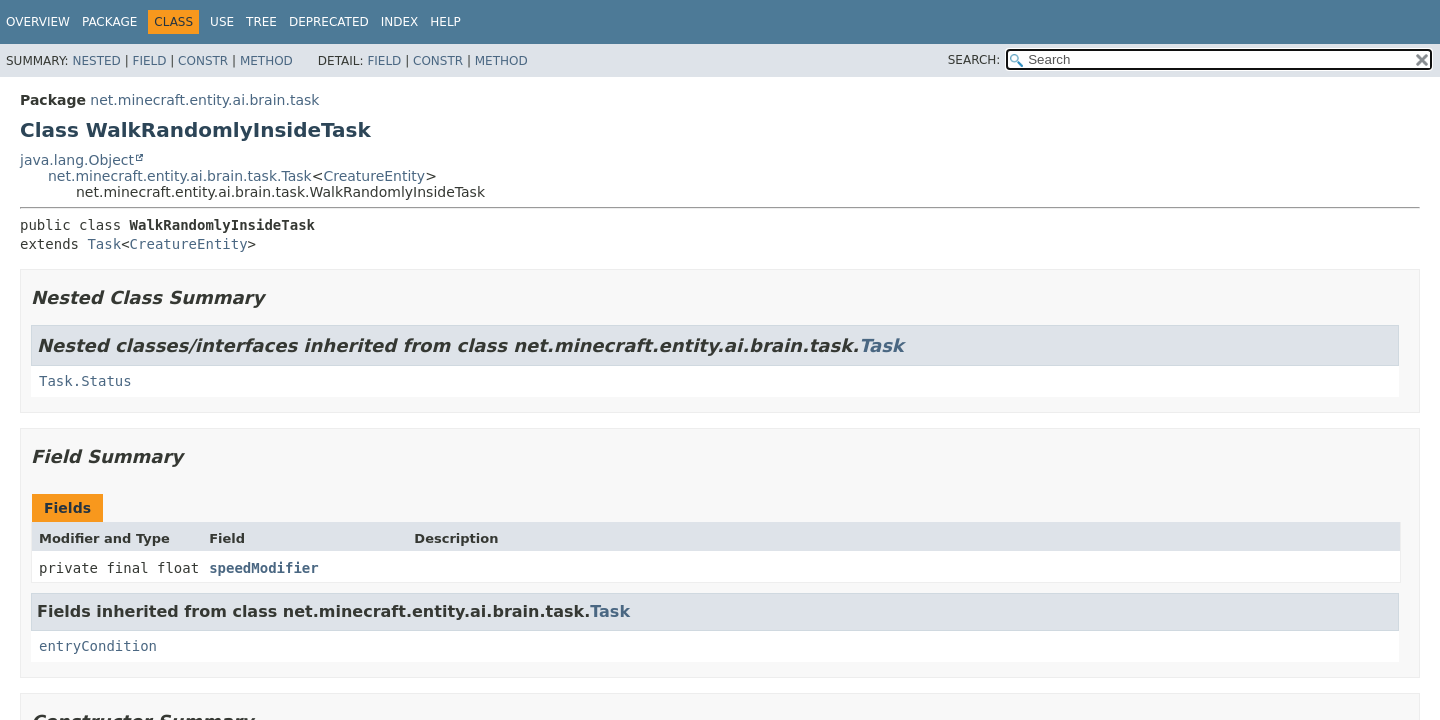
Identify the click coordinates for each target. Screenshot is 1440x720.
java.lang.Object (77, 160)
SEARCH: (974, 60)
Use (222, 22)
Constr (203, 61)
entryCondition (98, 646)
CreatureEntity (374, 176)
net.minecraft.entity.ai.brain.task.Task (180, 176)
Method (266, 61)
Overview (38, 22)
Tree (261, 22)
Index (400, 22)
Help (445, 22)
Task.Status (85, 381)
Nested (96, 61)
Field (149, 61)
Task (104, 244)
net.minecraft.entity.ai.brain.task (204, 100)
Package (109, 22)
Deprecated (329, 22)
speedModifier (264, 568)
